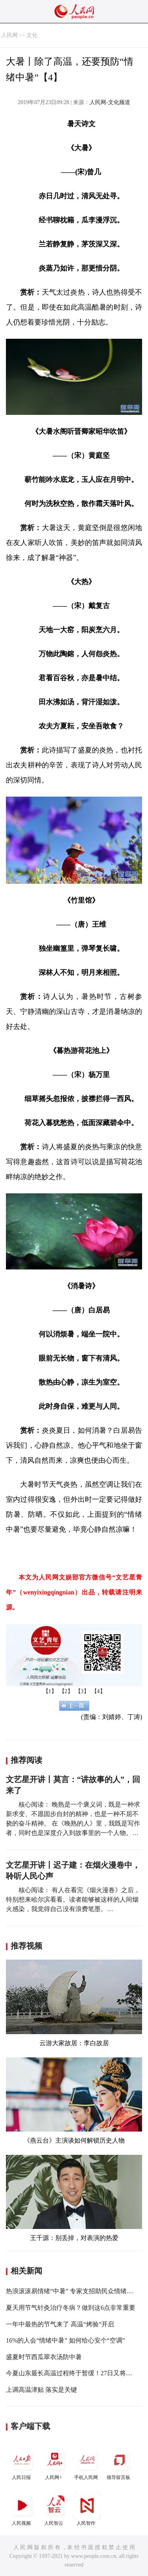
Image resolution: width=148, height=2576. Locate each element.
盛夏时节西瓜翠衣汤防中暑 (44, 2357)
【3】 (82, 1691)
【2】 (66, 1691)
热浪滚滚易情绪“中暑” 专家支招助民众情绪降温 (72, 2291)
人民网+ (54, 2463)
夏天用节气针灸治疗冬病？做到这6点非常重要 (70, 2307)
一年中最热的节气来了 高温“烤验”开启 (60, 2324)
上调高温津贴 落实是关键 (41, 2389)
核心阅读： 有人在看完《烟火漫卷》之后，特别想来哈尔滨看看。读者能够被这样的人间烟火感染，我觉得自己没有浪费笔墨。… (73, 1899)
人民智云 (54, 2509)
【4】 (98, 1691)
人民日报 (22, 2463)
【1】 (50, 1691)
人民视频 (22, 2509)
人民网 (9, 35)
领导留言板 (119, 2463)
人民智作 (87, 2509)
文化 (31, 35)
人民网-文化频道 (110, 102)
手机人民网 (87, 2463)
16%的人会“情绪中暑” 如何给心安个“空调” (65, 2340)
